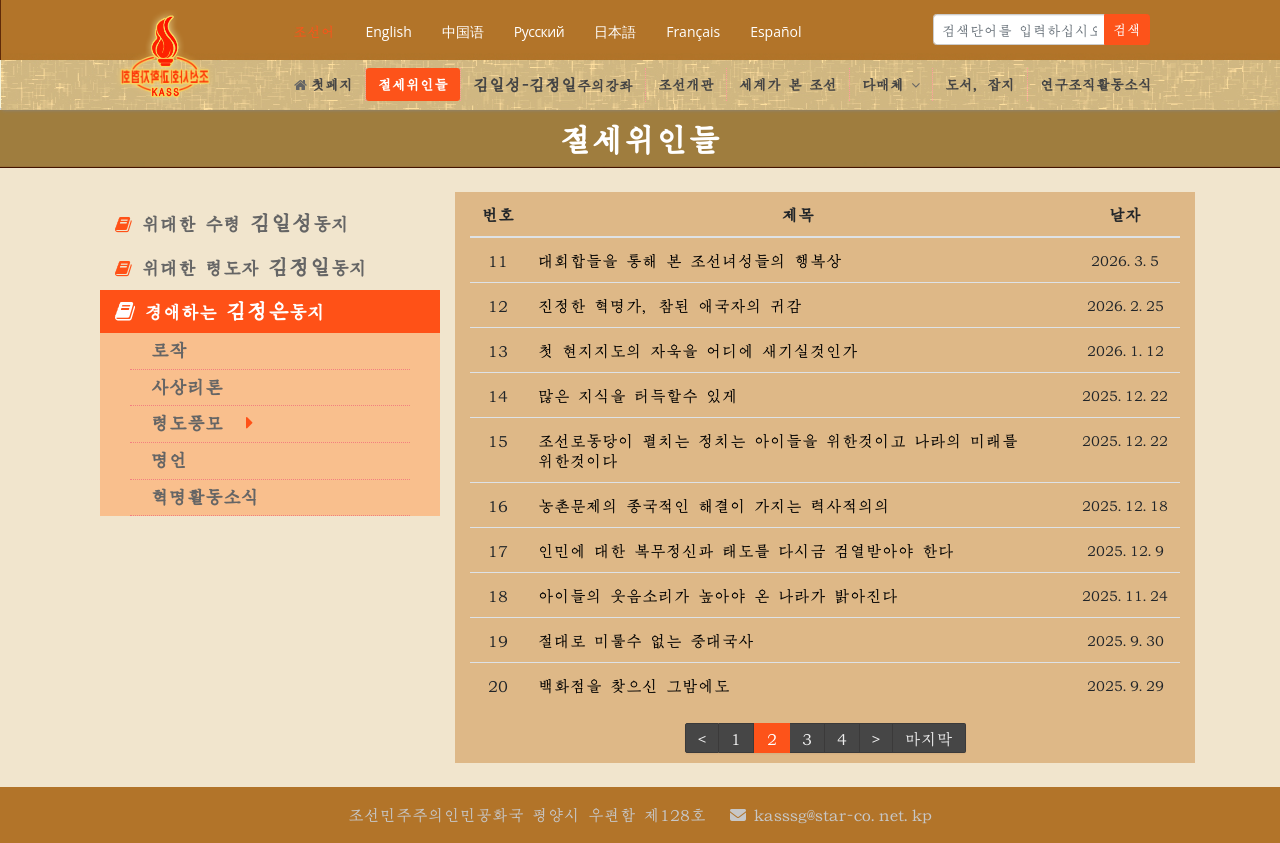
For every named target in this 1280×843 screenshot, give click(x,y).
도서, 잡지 (980, 84)
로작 (169, 350)
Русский (539, 31)
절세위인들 (413, 84)
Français (693, 31)
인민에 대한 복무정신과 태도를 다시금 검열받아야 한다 (746, 550)
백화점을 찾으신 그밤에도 (634, 685)
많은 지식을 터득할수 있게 (638, 395)
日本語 (615, 31)
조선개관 (686, 84)
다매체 (891, 84)
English (388, 31)
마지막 (929, 738)
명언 (169, 460)
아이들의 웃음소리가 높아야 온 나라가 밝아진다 (718, 595)
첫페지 (323, 84)
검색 (1127, 29)
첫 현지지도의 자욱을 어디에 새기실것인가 (698, 350)
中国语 (463, 31)
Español (775, 31)
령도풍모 (187, 423)
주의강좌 (553, 84)
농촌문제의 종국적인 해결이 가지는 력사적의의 (714, 505)
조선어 (314, 31)
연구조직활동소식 (1096, 84)
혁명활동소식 (205, 497)
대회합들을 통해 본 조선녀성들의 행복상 (690, 260)
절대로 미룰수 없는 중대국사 (646, 640)
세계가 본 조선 (788, 84)
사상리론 (187, 387)
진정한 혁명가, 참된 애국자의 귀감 (670, 305)
